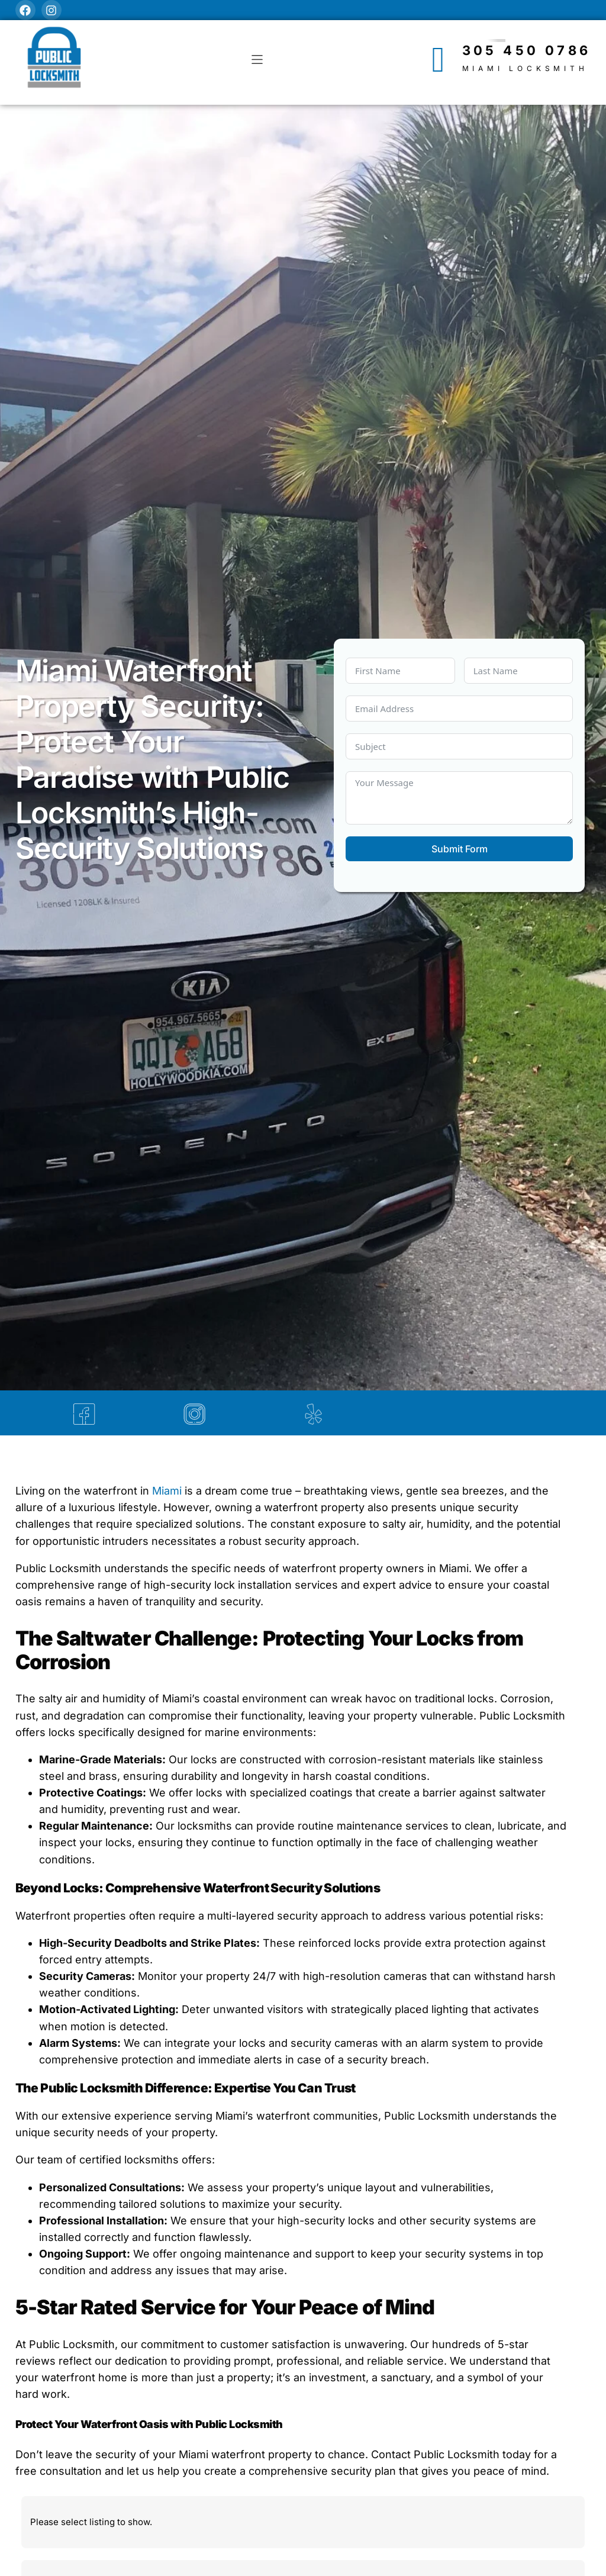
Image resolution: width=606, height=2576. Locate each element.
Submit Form (459, 849)
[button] (257, 59)
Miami (168, 1493)
